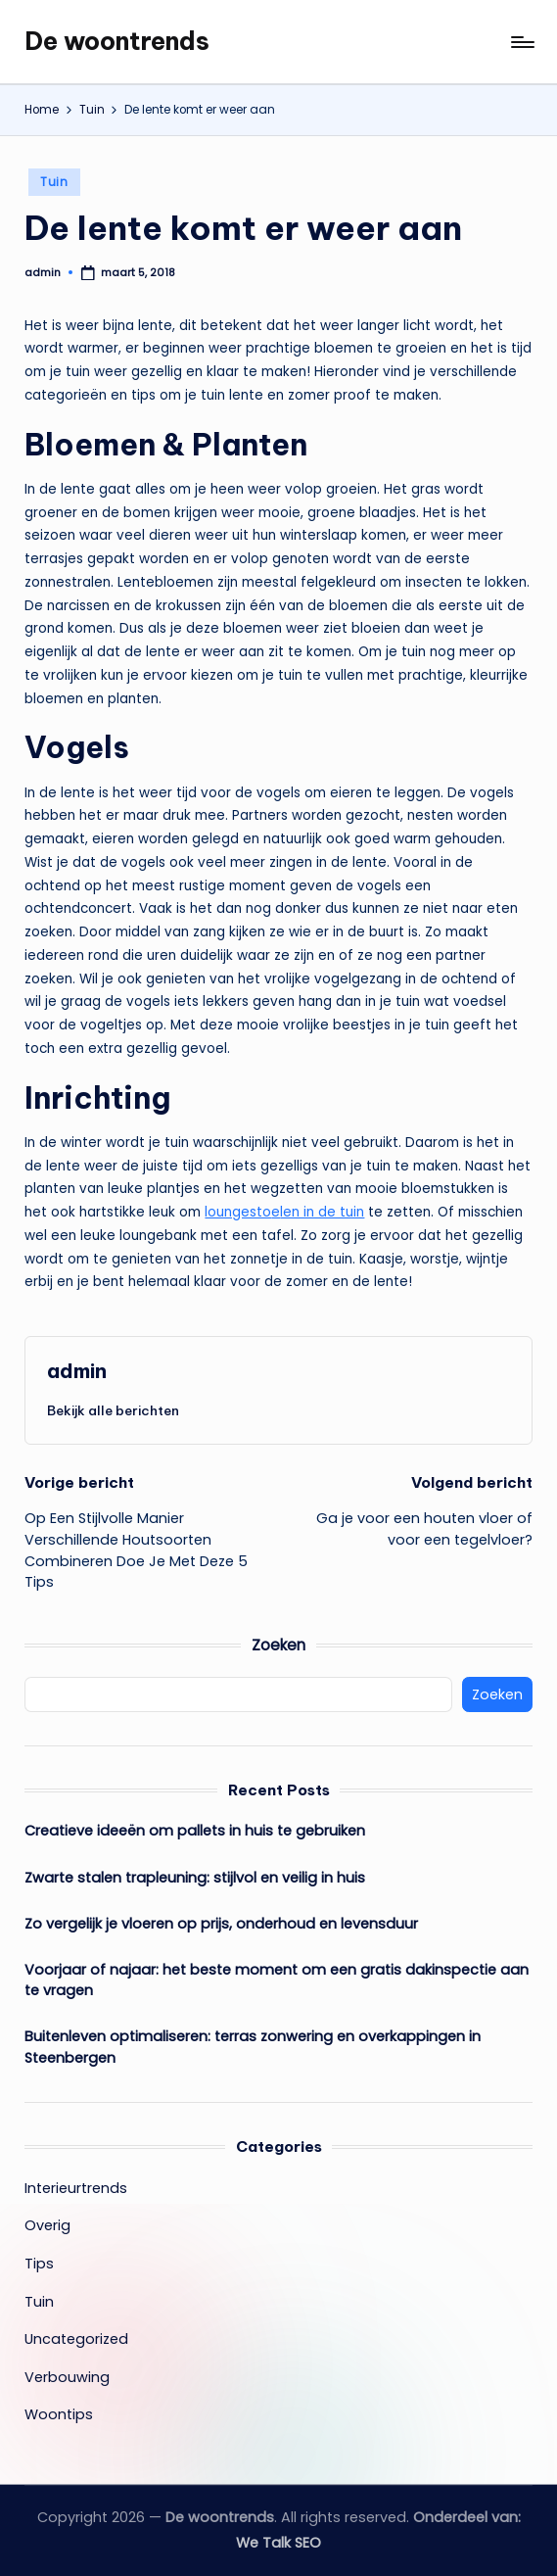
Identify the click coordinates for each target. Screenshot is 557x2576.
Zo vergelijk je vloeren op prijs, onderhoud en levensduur (221, 1923)
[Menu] (521, 42)
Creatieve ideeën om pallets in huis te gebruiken (194, 1830)
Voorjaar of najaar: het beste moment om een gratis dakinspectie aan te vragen (276, 1980)
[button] (113, 1410)
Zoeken (278, 1645)
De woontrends (116, 41)
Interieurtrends (75, 2188)
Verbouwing (67, 2377)
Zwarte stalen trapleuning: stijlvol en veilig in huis (194, 1877)
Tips (39, 2263)
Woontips (58, 2414)
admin (77, 1371)
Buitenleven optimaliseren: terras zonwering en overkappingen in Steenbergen (252, 2047)
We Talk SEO (278, 2542)
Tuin (54, 181)
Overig (47, 2225)
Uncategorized (76, 2339)
